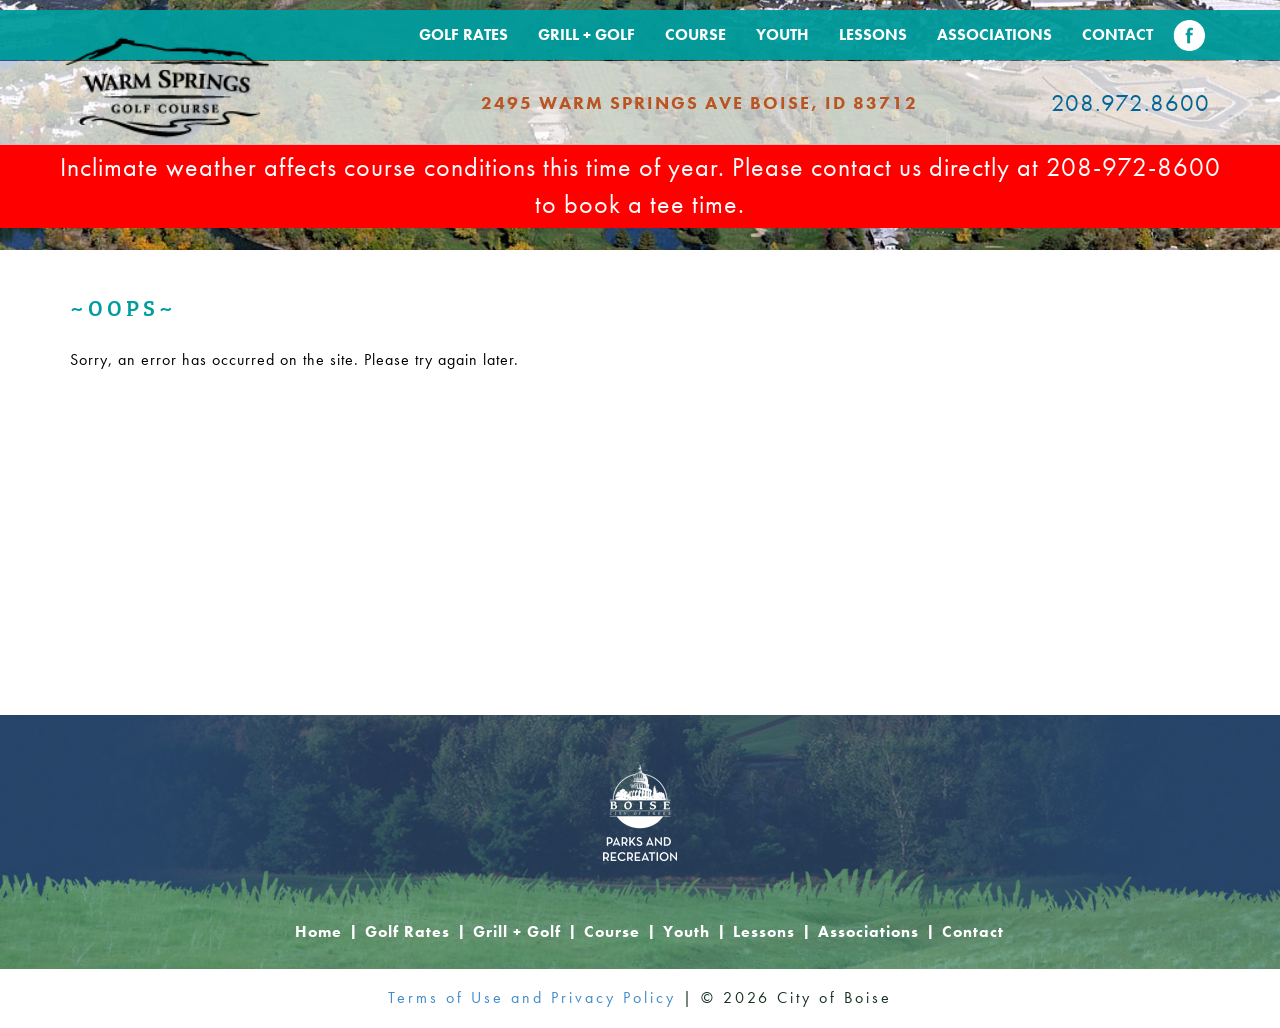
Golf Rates (463, 34)
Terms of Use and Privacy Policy (532, 997)
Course (695, 34)
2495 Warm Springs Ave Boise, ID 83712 (699, 102)
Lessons (873, 34)
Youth (782, 34)
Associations (994, 34)
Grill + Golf (586, 34)
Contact (1117, 34)
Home (318, 931)
